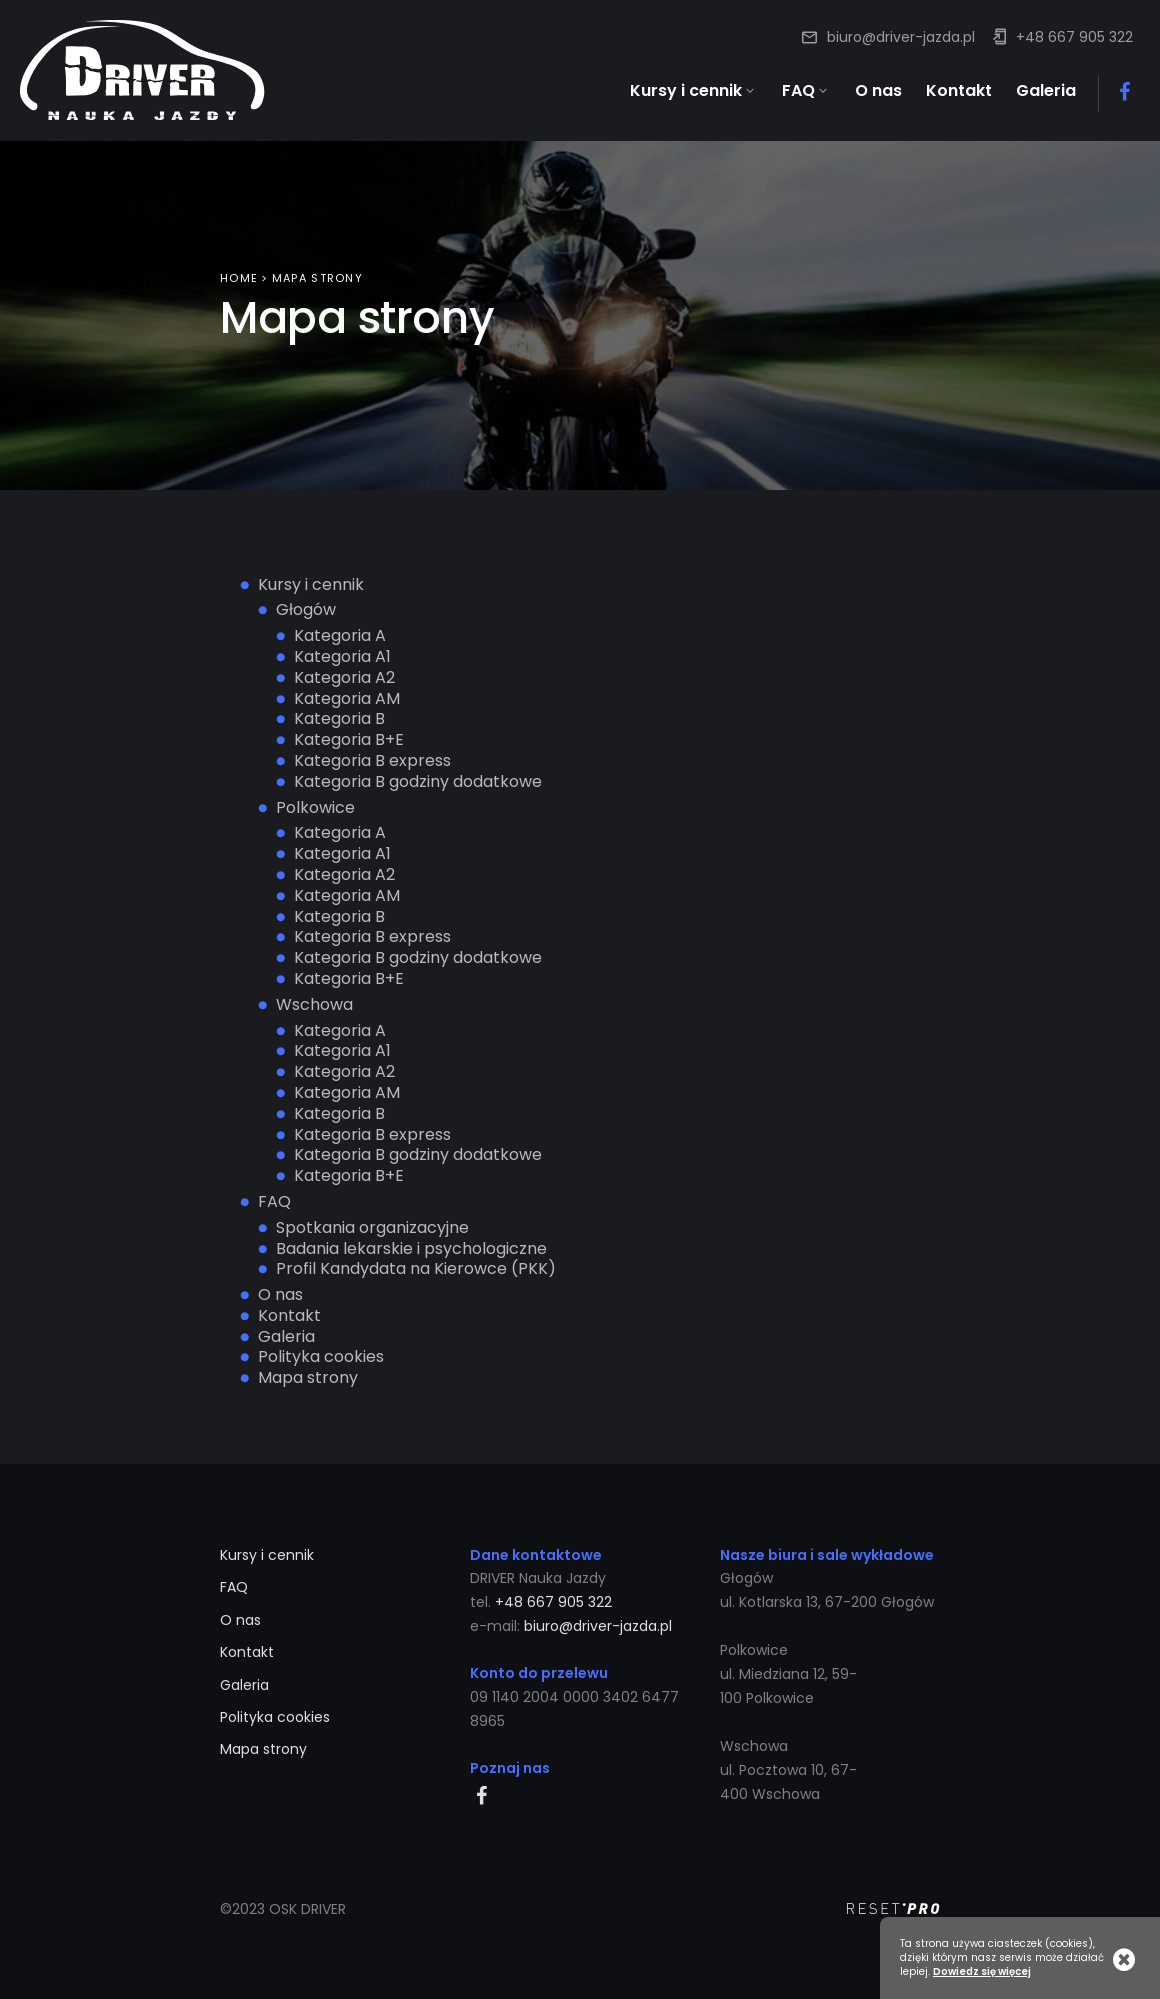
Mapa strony (308, 1376)
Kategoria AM (347, 696)
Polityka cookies (321, 1355)
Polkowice (315, 805)
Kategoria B (339, 717)
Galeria (286, 1334)
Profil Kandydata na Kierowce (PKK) (416, 1267)
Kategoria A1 (342, 655)
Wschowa (314, 1002)
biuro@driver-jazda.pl (901, 37)
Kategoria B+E (349, 738)
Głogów (306, 608)
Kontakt (289, 1313)
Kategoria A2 (344, 675)
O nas (280, 1293)
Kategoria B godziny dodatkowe (418, 779)
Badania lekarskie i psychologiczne (411, 1246)
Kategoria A (340, 634)
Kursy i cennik (311, 582)
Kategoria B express (372, 759)
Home (239, 277)
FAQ (274, 1200)
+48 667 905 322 (1074, 37)
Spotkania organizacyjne (372, 1225)
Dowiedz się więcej (982, 1972)
